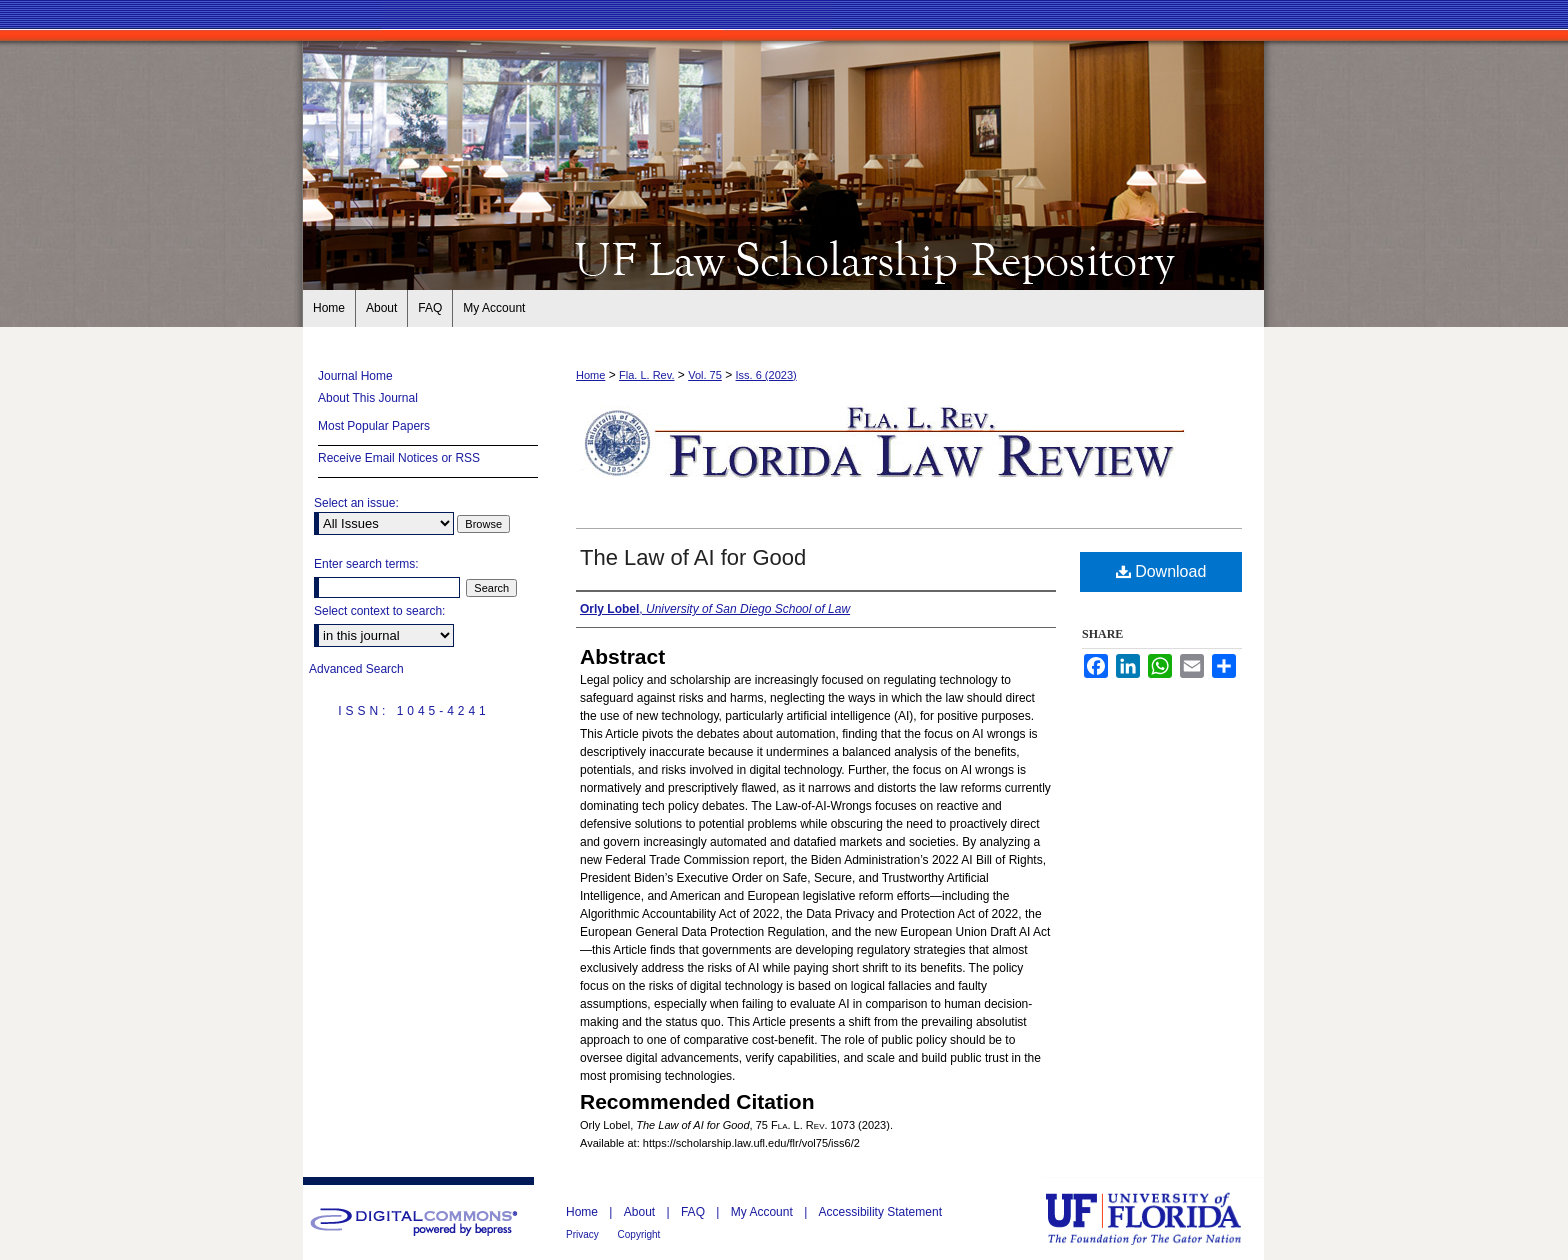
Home (590, 375)
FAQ (694, 1212)
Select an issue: (356, 503)
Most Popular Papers (374, 426)
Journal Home (355, 376)
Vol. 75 (705, 375)
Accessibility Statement (880, 1212)
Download (1161, 571)
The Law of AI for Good (693, 557)
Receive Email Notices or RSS (399, 458)
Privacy (584, 1234)
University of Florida (1158, 1218)
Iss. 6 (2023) (766, 375)
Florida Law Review (784, 258)
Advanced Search (356, 669)
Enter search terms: (366, 564)
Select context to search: (379, 611)
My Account (763, 1212)
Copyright (639, 1234)
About (641, 1212)
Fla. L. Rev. (646, 375)
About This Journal (368, 398)
